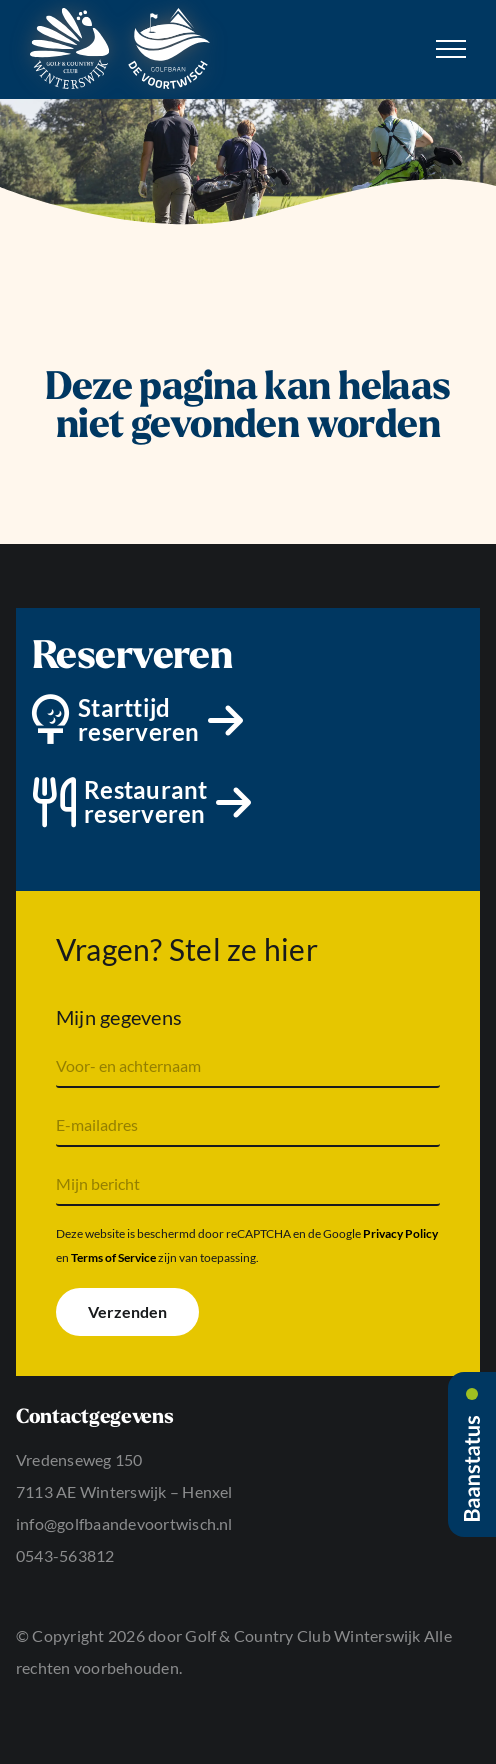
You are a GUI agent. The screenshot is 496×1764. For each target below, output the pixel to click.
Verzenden (127, 1311)
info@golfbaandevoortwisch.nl (124, 1523)
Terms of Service (113, 1257)
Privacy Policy (400, 1233)
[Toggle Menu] (451, 49)
